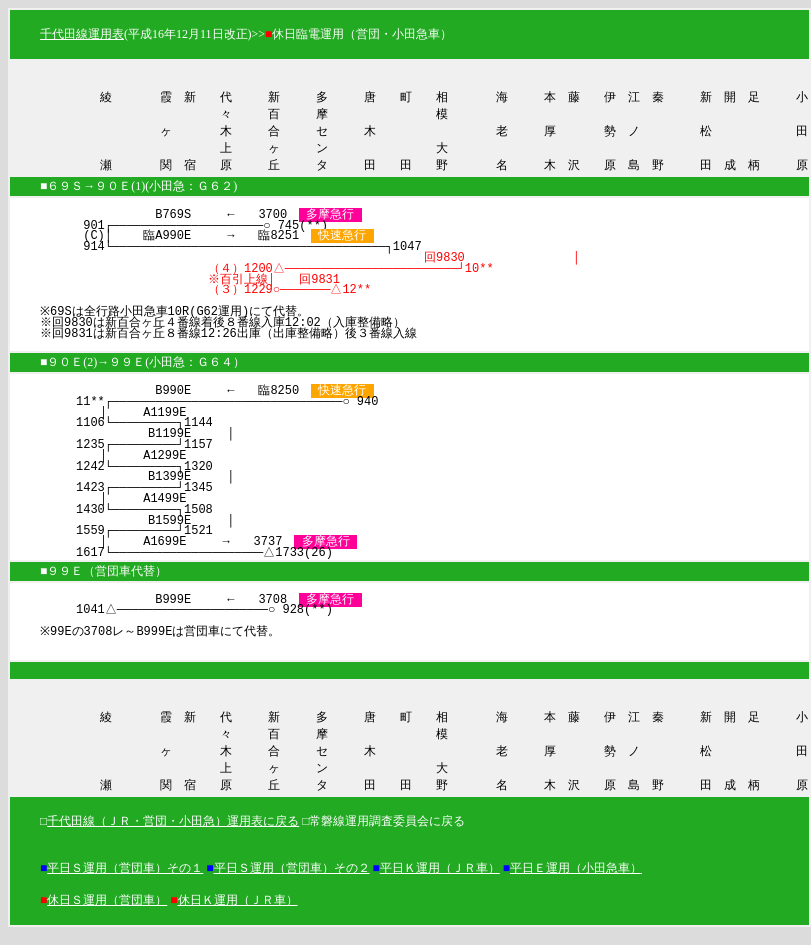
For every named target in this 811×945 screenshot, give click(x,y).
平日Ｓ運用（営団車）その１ (125, 878)
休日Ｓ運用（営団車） (107, 910)
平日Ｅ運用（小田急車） (576, 878)
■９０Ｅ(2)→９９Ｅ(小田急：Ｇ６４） (142, 367)
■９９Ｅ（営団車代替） (103, 576)
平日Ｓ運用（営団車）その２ (292, 878)
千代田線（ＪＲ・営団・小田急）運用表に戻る (173, 831)
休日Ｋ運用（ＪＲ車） (238, 910)
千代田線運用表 (82, 34)
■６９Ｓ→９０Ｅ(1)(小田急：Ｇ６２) (138, 191)
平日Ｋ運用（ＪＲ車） (440, 878)
